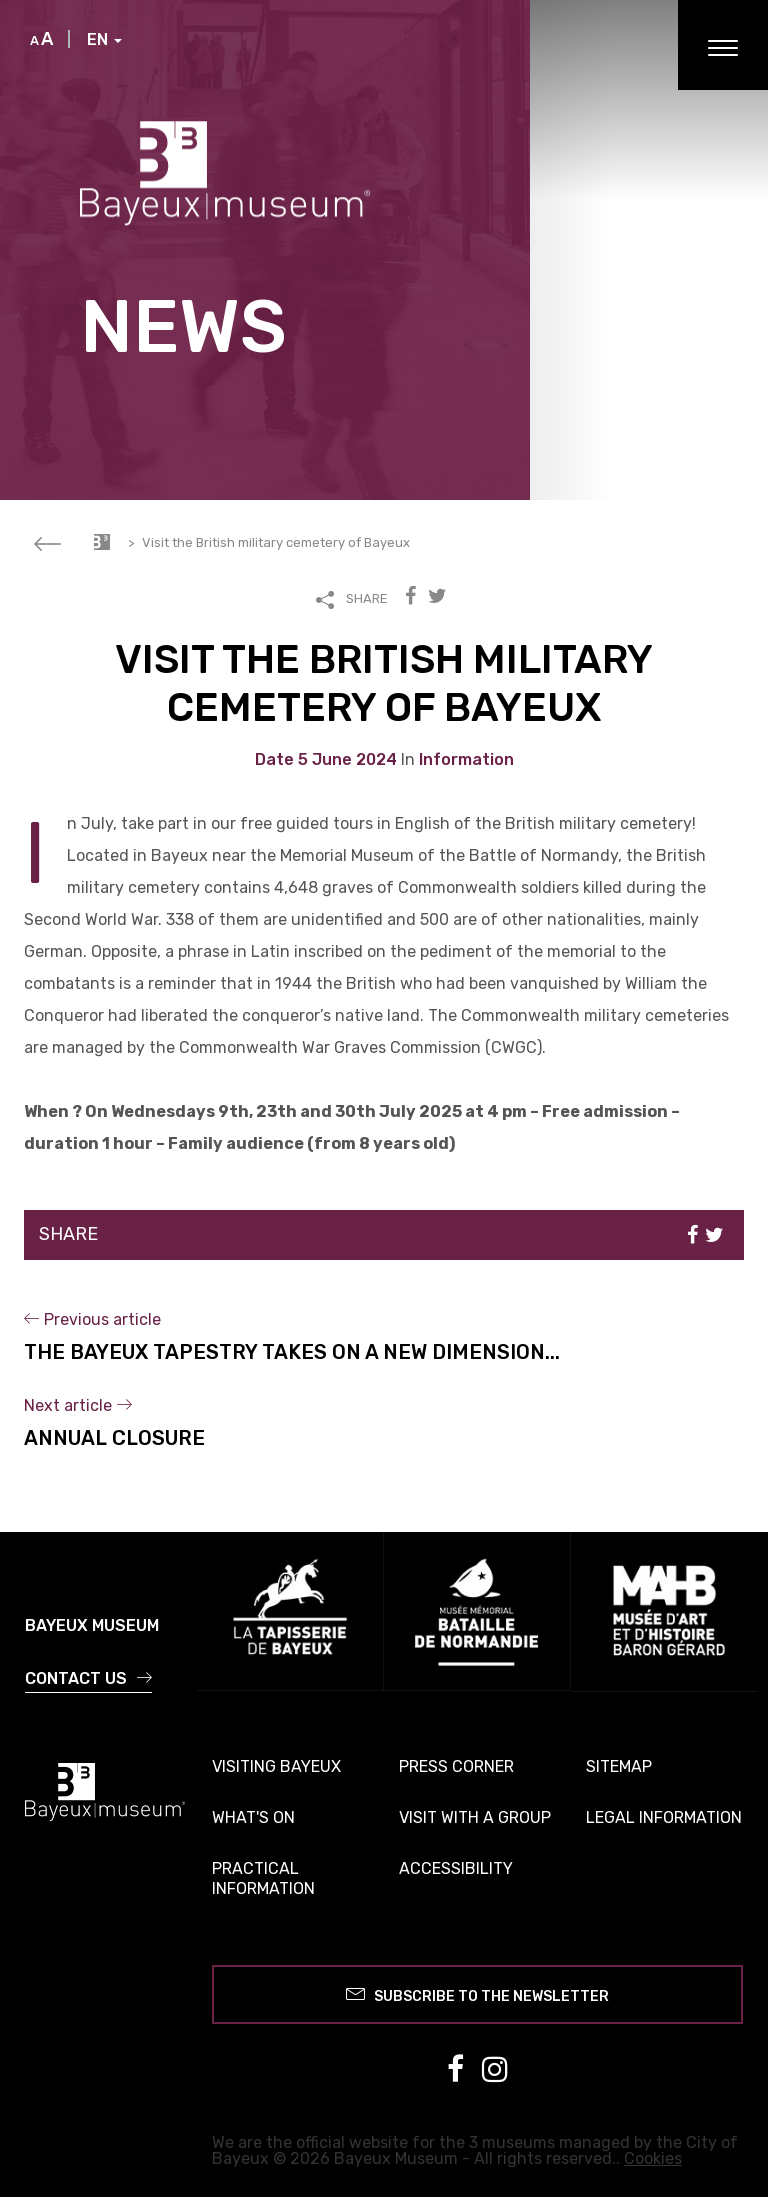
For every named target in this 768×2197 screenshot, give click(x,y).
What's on (253, 1817)
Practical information (263, 1879)
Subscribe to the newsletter (477, 1993)
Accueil (102, 542)
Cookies (653, 2158)
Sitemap (619, 1766)
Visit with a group (475, 1817)
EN (104, 40)
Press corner (456, 1766)
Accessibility (456, 1868)
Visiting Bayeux (276, 1766)
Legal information (664, 1817)
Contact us (88, 1678)
